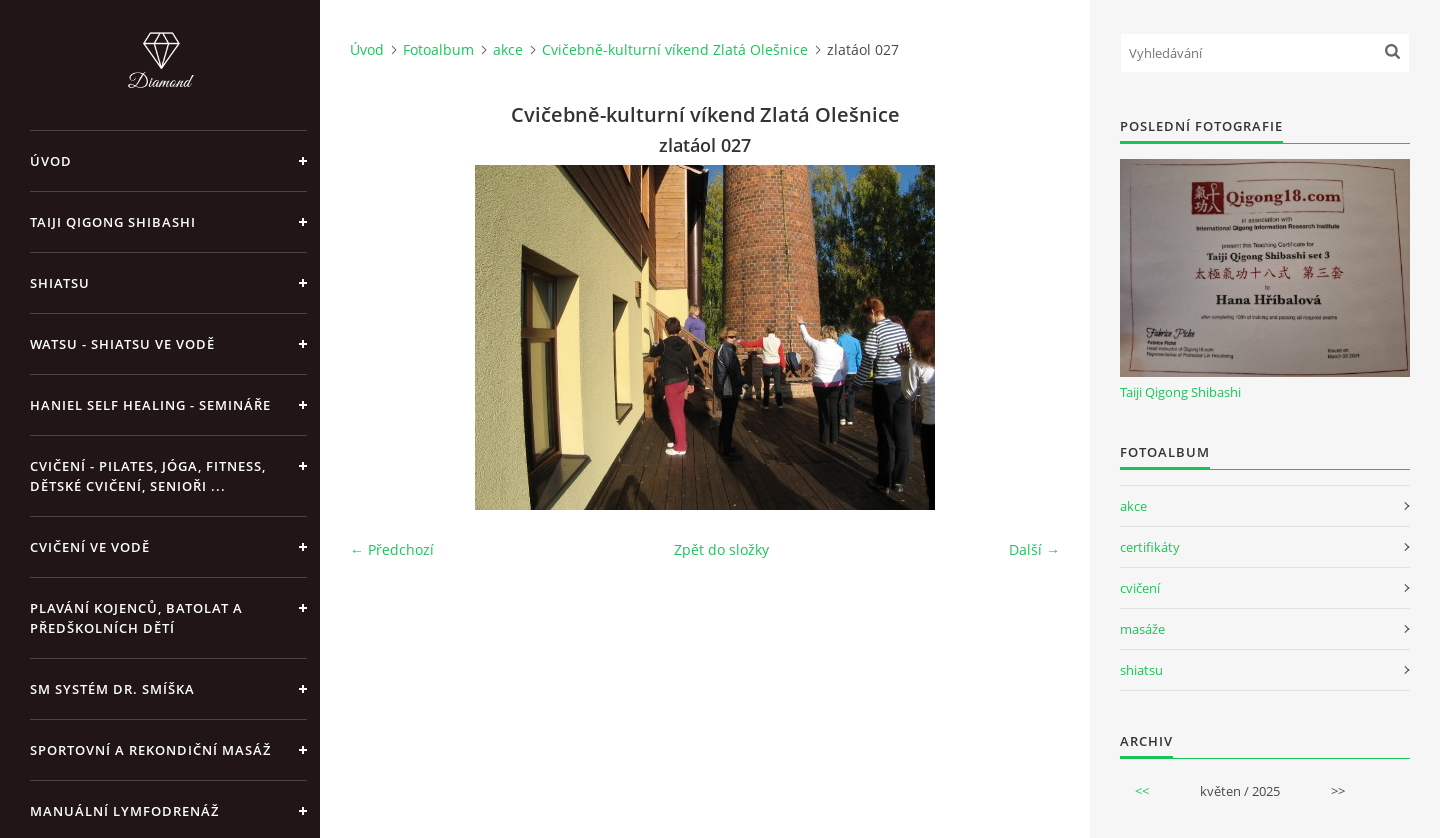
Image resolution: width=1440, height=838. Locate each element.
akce (508, 49)
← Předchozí (392, 549)
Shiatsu (60, 283)
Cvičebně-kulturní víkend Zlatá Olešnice (675, 49)
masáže (1142, 629)
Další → (1034, 549)
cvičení (1140, 588)
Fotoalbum (438, 49)
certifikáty (1150, 547)
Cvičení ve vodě (90, 547)
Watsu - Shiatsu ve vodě (122, 344)
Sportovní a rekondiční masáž (150, 750)
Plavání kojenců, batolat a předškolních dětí (136, 618)
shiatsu (1141, 670)
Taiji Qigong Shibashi (113, 222)
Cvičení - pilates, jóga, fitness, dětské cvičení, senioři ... (148, 476)
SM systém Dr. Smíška (112, 689)
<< (1142, 791)
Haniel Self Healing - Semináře (150, 405)
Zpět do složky (721, 549)
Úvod (51, 161)
